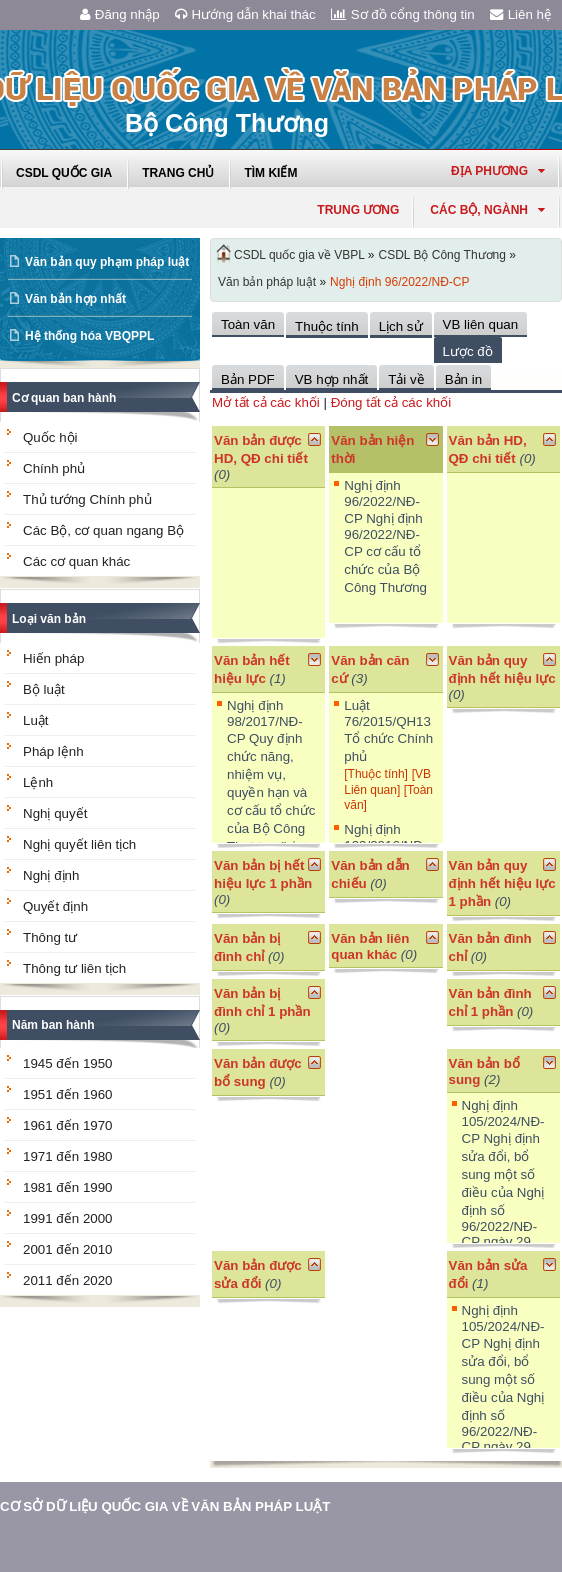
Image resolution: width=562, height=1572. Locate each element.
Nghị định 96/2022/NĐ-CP (399, 282)
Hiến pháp (53, 658)
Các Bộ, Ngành (487, 210)
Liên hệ (521, 14)
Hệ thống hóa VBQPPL (89, 336)
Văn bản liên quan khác (370, 946)
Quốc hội (50, 437)
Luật (36, 720)
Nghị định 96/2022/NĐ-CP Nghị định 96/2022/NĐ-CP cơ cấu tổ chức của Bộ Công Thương (385, 536)
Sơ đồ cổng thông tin (403, 14)
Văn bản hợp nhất (75, 299)
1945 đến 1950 (68, 1063)
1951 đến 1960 (68, 1094)
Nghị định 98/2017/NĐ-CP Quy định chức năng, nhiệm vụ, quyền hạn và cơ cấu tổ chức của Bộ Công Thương (271, 785)
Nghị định (51, 875)
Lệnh (38, 782)
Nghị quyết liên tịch (79, 844)
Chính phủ (54, 468)
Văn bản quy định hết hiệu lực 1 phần (502, 883)
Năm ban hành (53, 1025)
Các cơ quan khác (76, 561)
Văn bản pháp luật (267, 282)
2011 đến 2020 (68, 1280)
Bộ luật (44, 689)
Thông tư (50, 937)
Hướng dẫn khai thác (245, 14)
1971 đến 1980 (68, 1156)
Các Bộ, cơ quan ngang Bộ (103, 530)
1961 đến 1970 (68, 1125)
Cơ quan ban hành (64, 398)
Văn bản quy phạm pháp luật (107, 262)
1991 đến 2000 (68, 1218)
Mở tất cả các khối (266, 402)
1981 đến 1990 (68, 1187)
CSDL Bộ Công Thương (442, 255)
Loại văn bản (49, 619)
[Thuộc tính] (376, 774)
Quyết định (55, 906)
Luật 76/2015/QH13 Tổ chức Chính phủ (388, 731)
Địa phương (498, 171)
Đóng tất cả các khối (391, 402)
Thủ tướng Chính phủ (87, 499)
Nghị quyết (55, 813)
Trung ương (358, 210)
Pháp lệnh (53, 751)
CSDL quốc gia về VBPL (299, 255)
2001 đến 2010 (68, 1249)
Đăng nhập (120, 14)
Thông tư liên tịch (74, 968)
